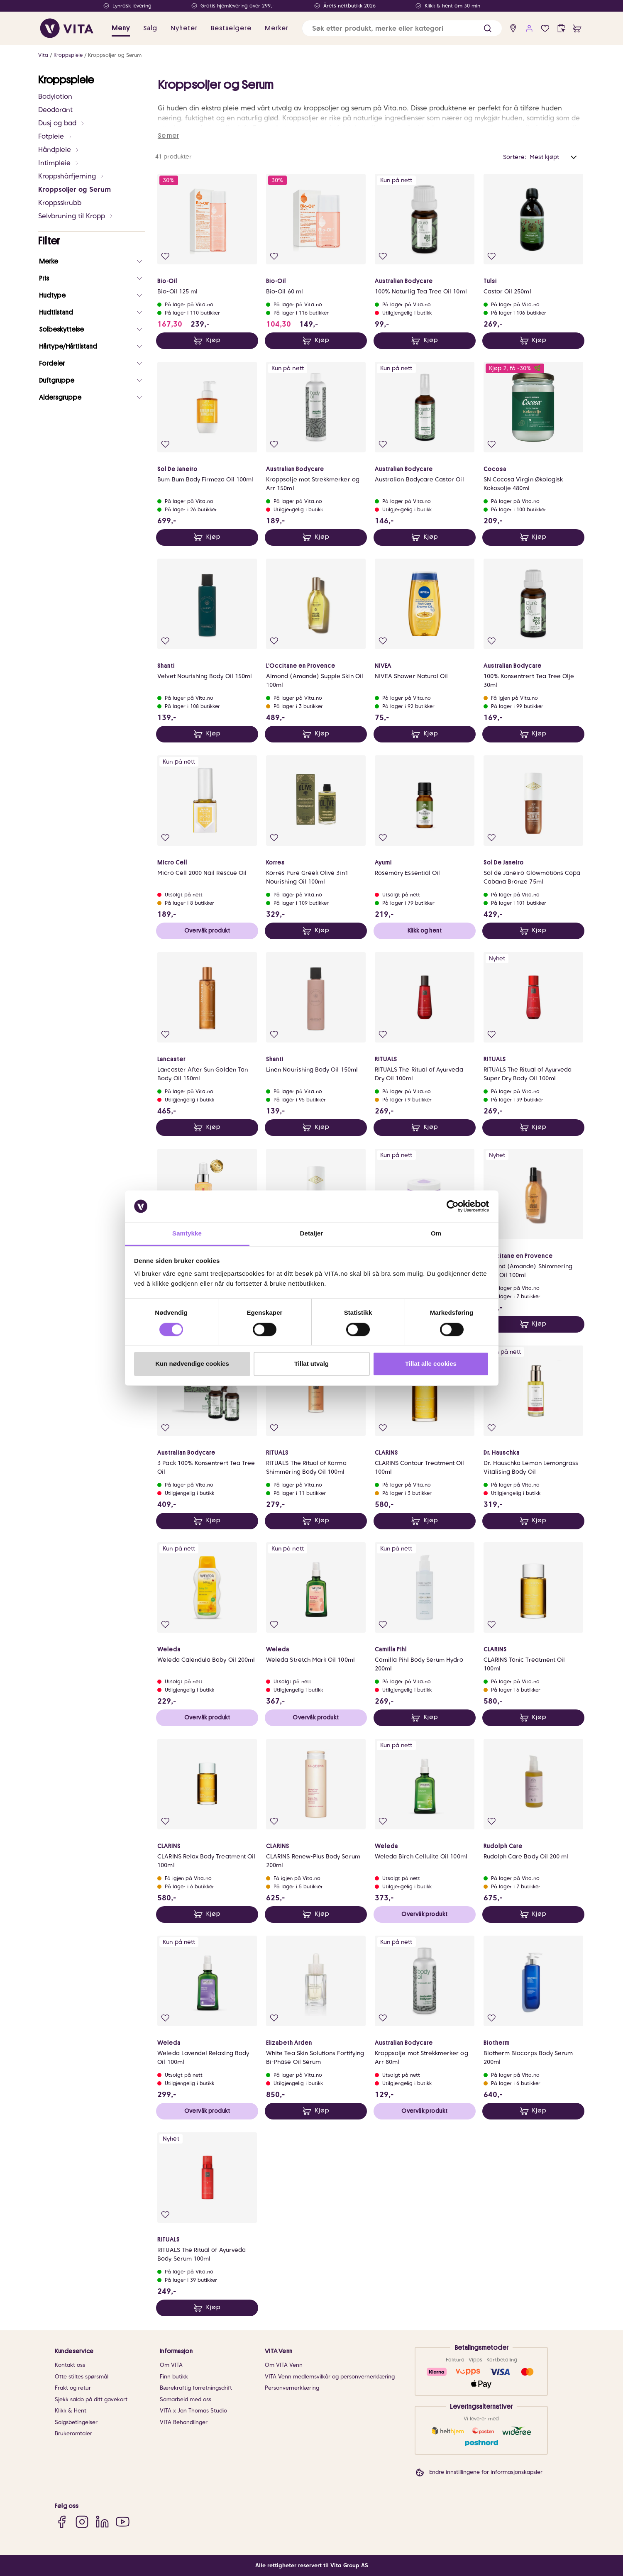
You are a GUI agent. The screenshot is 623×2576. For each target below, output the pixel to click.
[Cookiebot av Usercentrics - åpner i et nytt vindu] (452, 1206)
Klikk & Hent (70, 2411)
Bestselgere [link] (231, 28)
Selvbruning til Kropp (76, 216)
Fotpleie (55, 136)
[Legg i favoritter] (165, 256)
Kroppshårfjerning (71, 176)
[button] (487, 28)
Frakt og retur (73, 2388)
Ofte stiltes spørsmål (81, 2376)
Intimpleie (58, 163)
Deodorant (55, 110)
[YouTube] (122, 2521)
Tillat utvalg (311, 1363)
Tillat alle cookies (431, 1363)
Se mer (168, 135)
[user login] (529, 28)
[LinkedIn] (102, 2521)
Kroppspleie (68, 55)
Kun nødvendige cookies (192, 1363)
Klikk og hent (425, 930)
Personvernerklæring (292, 2388)
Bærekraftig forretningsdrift (196, 2388)
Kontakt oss (70, 2365)
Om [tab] (436, 1233)
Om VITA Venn (284, 2365)
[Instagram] (82, 2521)
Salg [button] (150, 28)
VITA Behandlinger (184, 2422)
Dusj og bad (61, 123)
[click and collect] (561, 28)
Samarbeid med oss (185, 2399)
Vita (43, 55)
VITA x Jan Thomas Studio (193, 2411)
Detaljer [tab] (311, 1233)
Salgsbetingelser (76, 2422)
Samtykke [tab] (187, 1233)
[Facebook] (61, 2521)
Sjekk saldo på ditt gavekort (91, 2399)
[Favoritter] (545, 28)
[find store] (513, 28)
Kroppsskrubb (59, 203)
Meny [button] (121, 28)
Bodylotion (55, 96)
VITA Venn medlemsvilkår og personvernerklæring (330, 2376)
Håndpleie (59, 150)
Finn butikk (174, 2376)
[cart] (577, 28)
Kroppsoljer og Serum (115, 55)
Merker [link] (276, 28)
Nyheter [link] (184, 28)
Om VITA (171, 2365)
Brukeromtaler (73, 2433)
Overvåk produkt (207, 930)
